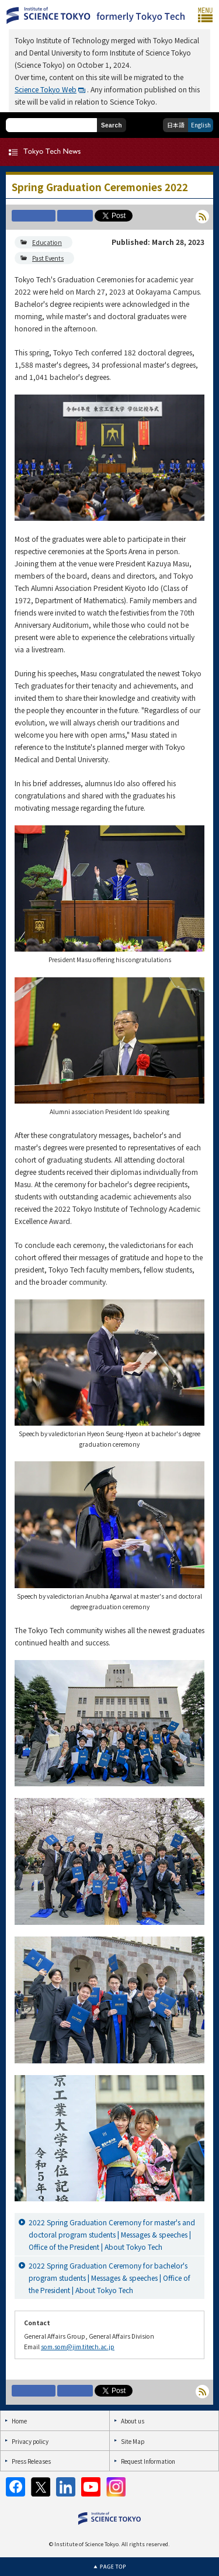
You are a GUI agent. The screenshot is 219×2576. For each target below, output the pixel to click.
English (201, 124)
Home (19, 2420)
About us (132, 2420)
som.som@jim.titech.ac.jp (77, 2346)
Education (47, 242)
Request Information (148, 2461)
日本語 (176, 124)
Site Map (132, 2441)
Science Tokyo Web (46, 89)
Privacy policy (30, 2441)
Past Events (48, 258)
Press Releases (31, 2461)
